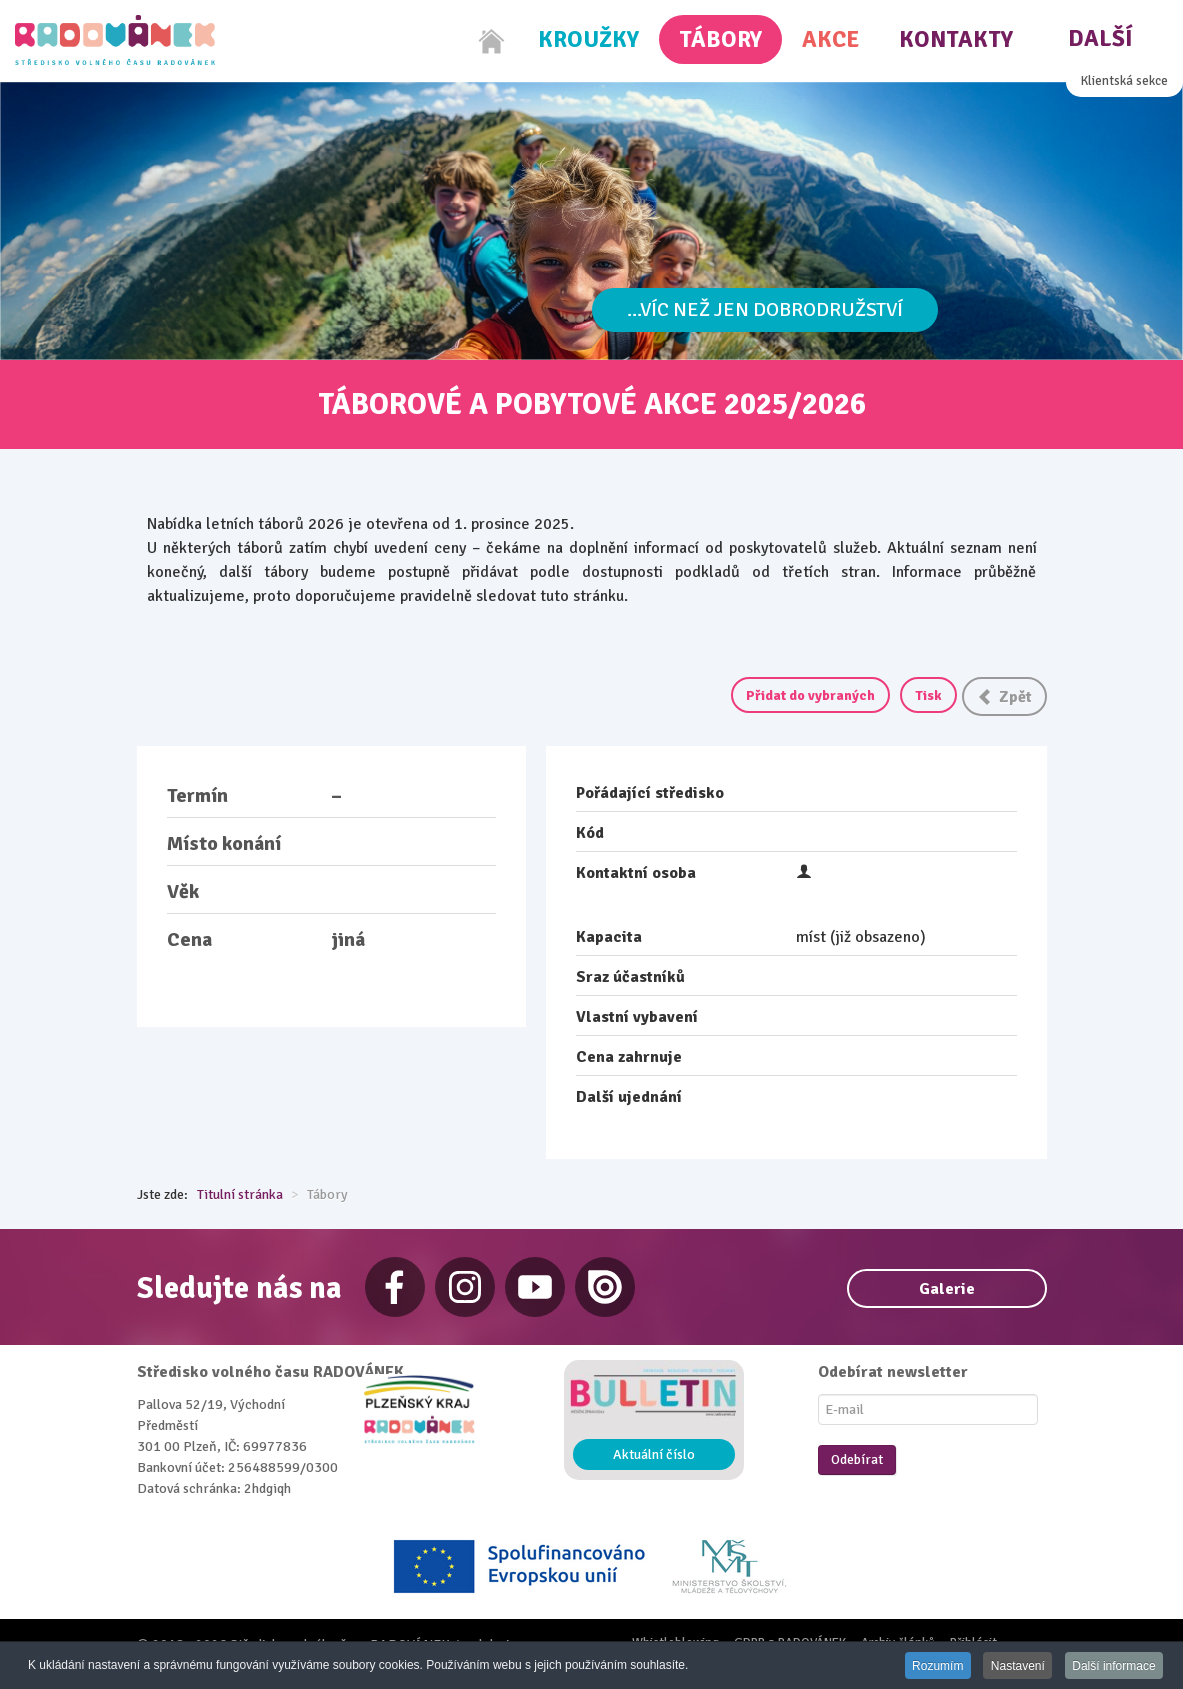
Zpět (1004, 697)
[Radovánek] (115, 40)
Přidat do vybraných (810, 695)
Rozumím (933, 1666)
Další (1100, 38)
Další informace (1113, 1666)
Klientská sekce (1124, 81)
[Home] (492, 41)
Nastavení (1015, 1666)
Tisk (928, 695)
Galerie (947, 1289)
